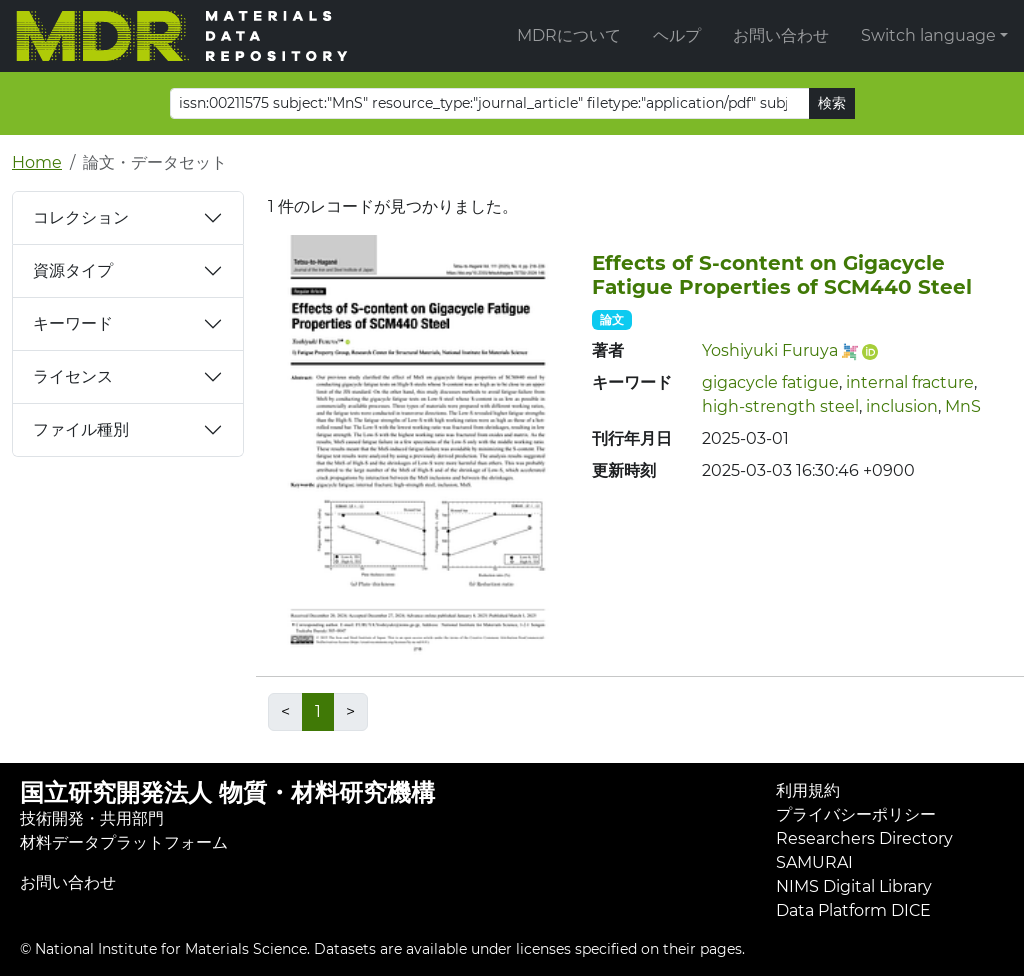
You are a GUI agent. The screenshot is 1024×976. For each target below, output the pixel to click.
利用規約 (808, 790)
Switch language (928, 35)
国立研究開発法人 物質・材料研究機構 (227, 792)
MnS (963, 406)
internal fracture (910, 382)
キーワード (73, 323)
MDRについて (569, 35)
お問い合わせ (781, 35)
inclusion (902, 406)
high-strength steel (780, 406)
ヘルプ (677, 35)
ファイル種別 (81, 429)
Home (37, 162)
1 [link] (318, 711)
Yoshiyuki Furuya (770, 350)
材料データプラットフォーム (124, 842)
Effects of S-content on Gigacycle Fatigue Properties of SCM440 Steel (782, 275)
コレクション (81, 217)
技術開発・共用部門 (92, 818)
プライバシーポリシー (856, 814)
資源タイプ (73, 270)
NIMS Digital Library (854, 886)
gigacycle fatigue (770, 382)
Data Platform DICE (853, 910)
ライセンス (73, 376)
